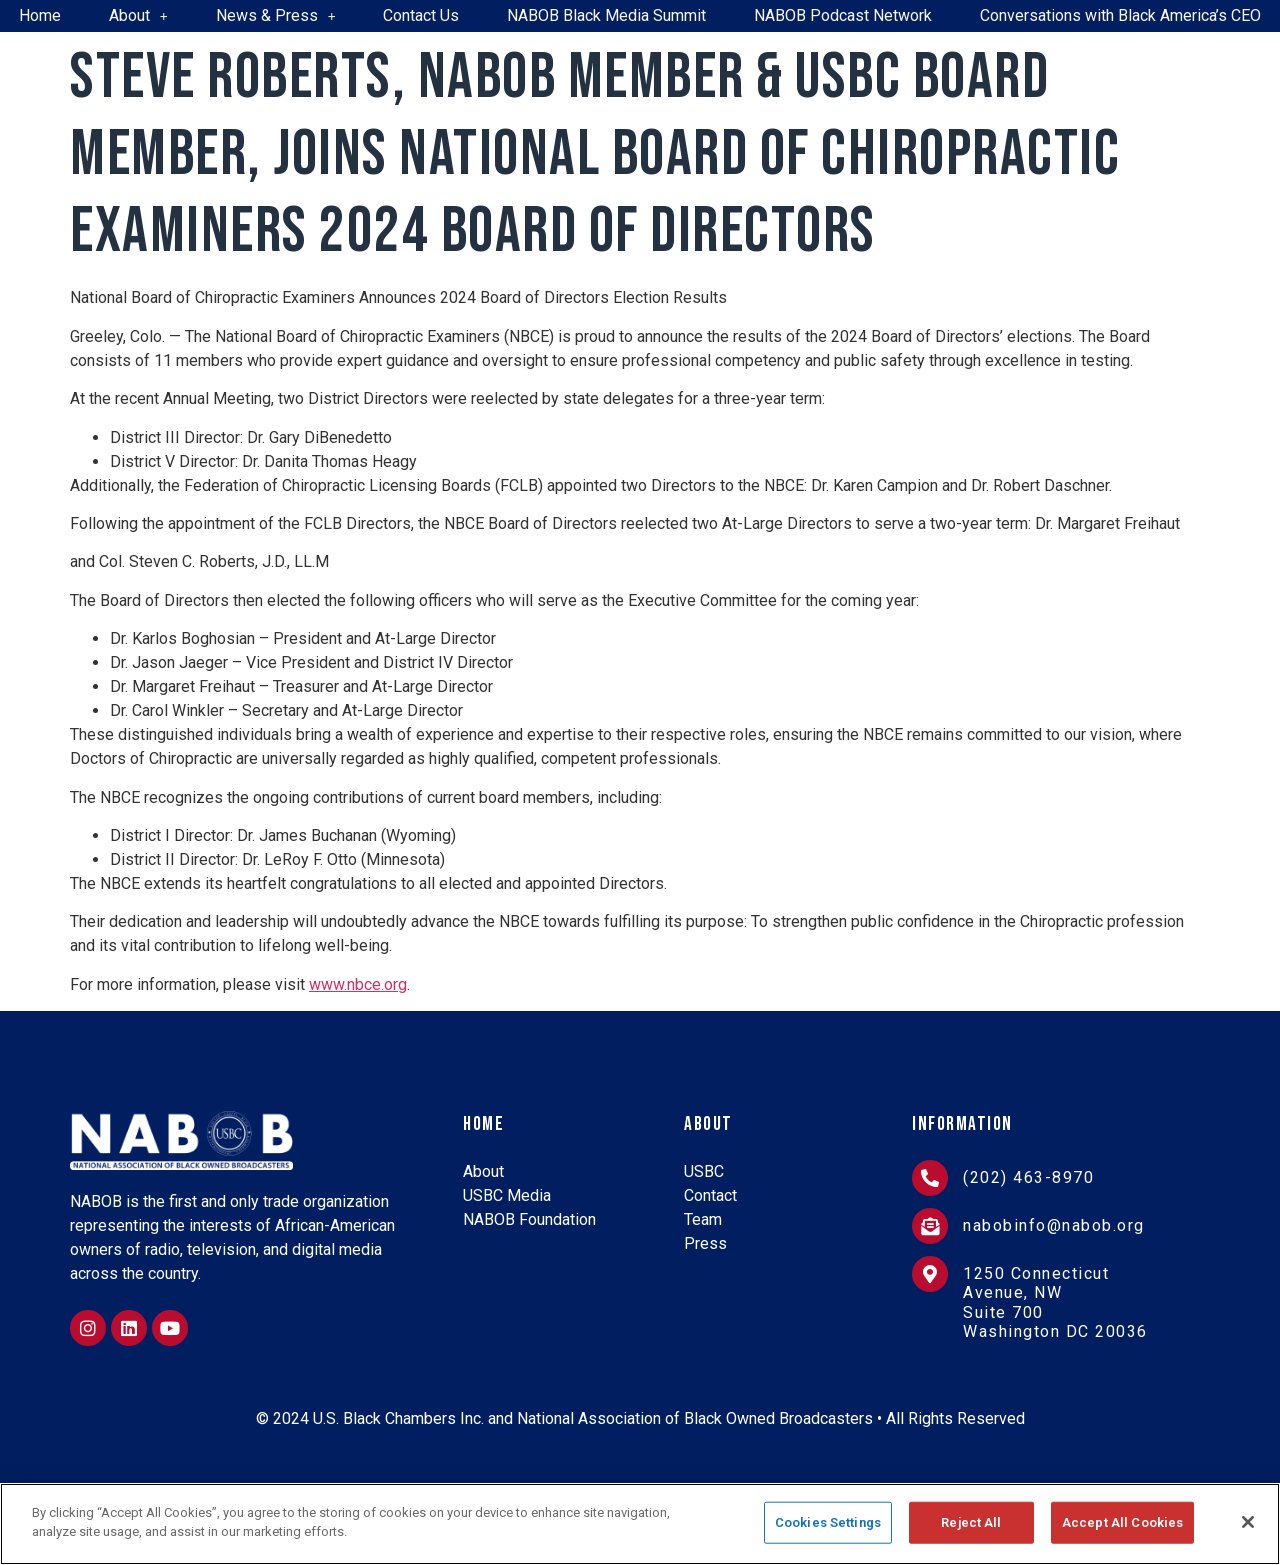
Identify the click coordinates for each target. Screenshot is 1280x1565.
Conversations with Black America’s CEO (1120, 15)
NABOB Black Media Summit (606, 15)
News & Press (276, 15)
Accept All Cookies (1122, 1522)
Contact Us (421, 15)
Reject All (971, 1522)
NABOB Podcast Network (843, 15)
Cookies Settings (828, 1522)
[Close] (1248, 1522)
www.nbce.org (358, 984)
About (138, 15)
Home (40, 15)
